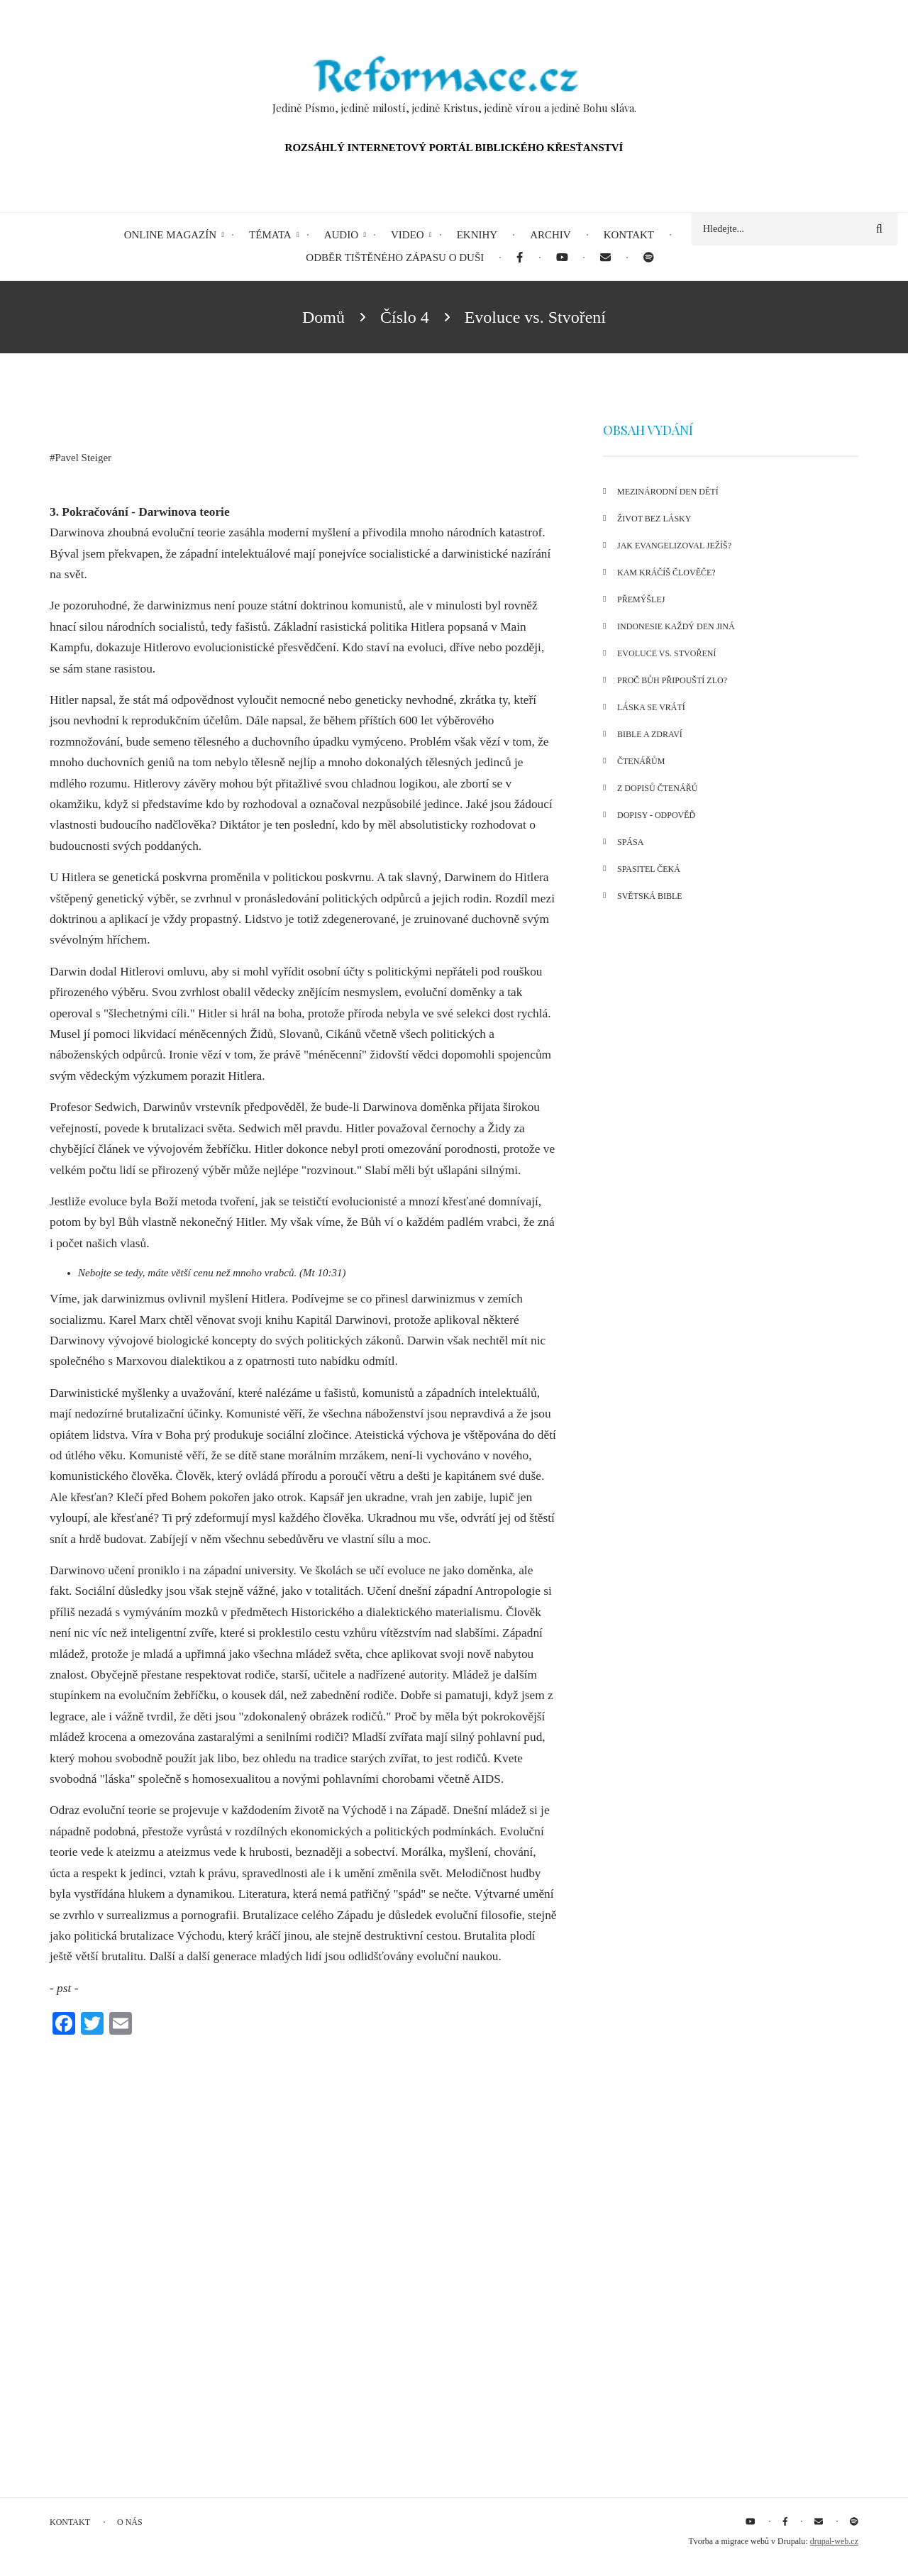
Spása (630, 842)
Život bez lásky (654, 519)
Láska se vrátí (651, 707)
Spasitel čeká (648, 869)
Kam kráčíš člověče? (666, 572)
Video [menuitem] (407, 235)
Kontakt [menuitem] (629, 235)
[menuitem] (519, 258)
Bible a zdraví (649, 734)
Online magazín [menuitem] (170, 235)
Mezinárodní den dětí (668, 492)
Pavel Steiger (83, 457)
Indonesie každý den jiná (676, 626)
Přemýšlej (641, 599)
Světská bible (649, 896)
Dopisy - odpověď (656, 815)
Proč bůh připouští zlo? (672, 680)
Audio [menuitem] (341, 235)
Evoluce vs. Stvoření (666, 653)
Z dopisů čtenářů (657, 788)
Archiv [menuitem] (550, 235)
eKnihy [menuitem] (477, 235)
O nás (130, 2522)
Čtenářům (641, 761)
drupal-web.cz (834, 2541)
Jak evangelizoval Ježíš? (674, 546)
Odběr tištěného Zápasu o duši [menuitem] (395, 257)
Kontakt (70, 2522)
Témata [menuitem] (270, 235)
